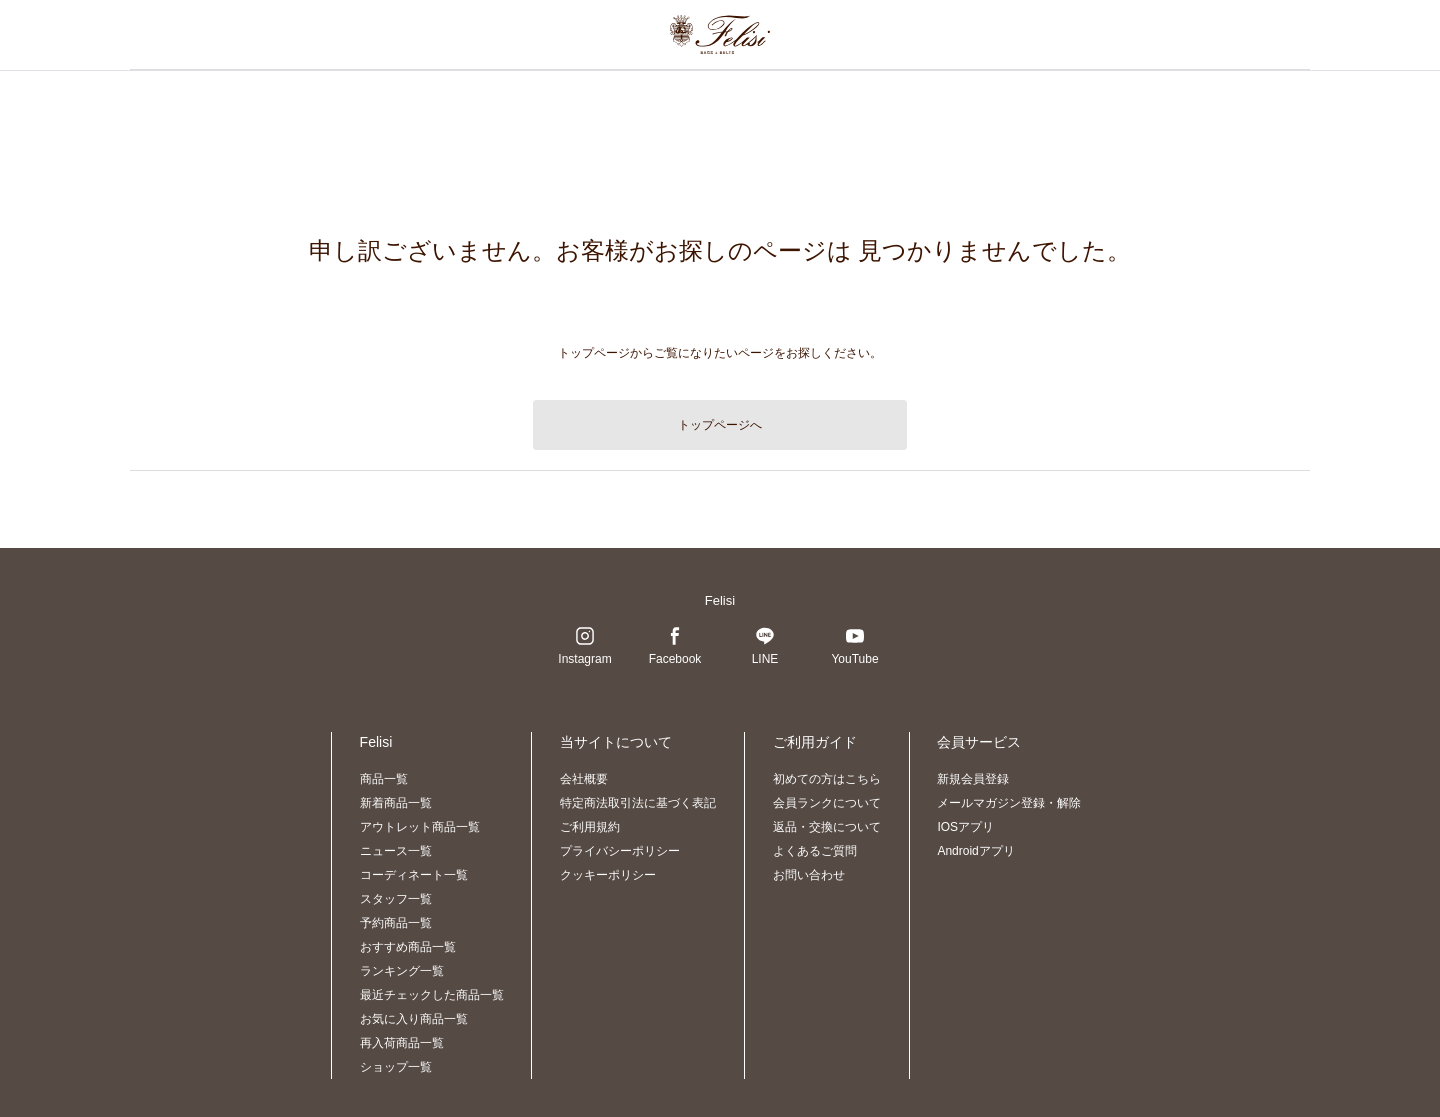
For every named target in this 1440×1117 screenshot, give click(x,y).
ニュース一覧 (396, 851)
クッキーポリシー (608, 875)
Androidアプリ (975, 851)
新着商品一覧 (396, 803)
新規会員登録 (973, 779)
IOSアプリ (965, 827)
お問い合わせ (809, 875)
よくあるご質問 (815, 851)
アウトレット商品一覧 (420, 827)
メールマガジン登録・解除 (1009, 803)
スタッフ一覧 (396, 899)
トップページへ (720, 425)
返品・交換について (827, 827)
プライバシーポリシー (620, 851)
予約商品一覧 (396, 923)
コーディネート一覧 (414, 875)
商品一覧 (384, 779)
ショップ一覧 (396, 1067)
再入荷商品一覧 (402, 1043)
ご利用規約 (590, 827)
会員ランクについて (827, 803)
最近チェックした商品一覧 (432, 995)
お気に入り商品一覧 (414, 1019)
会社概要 (584, 779)
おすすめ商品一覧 (408, 947)
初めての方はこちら (827, 779)
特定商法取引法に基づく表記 (638, 803)
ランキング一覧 (402, 971)
